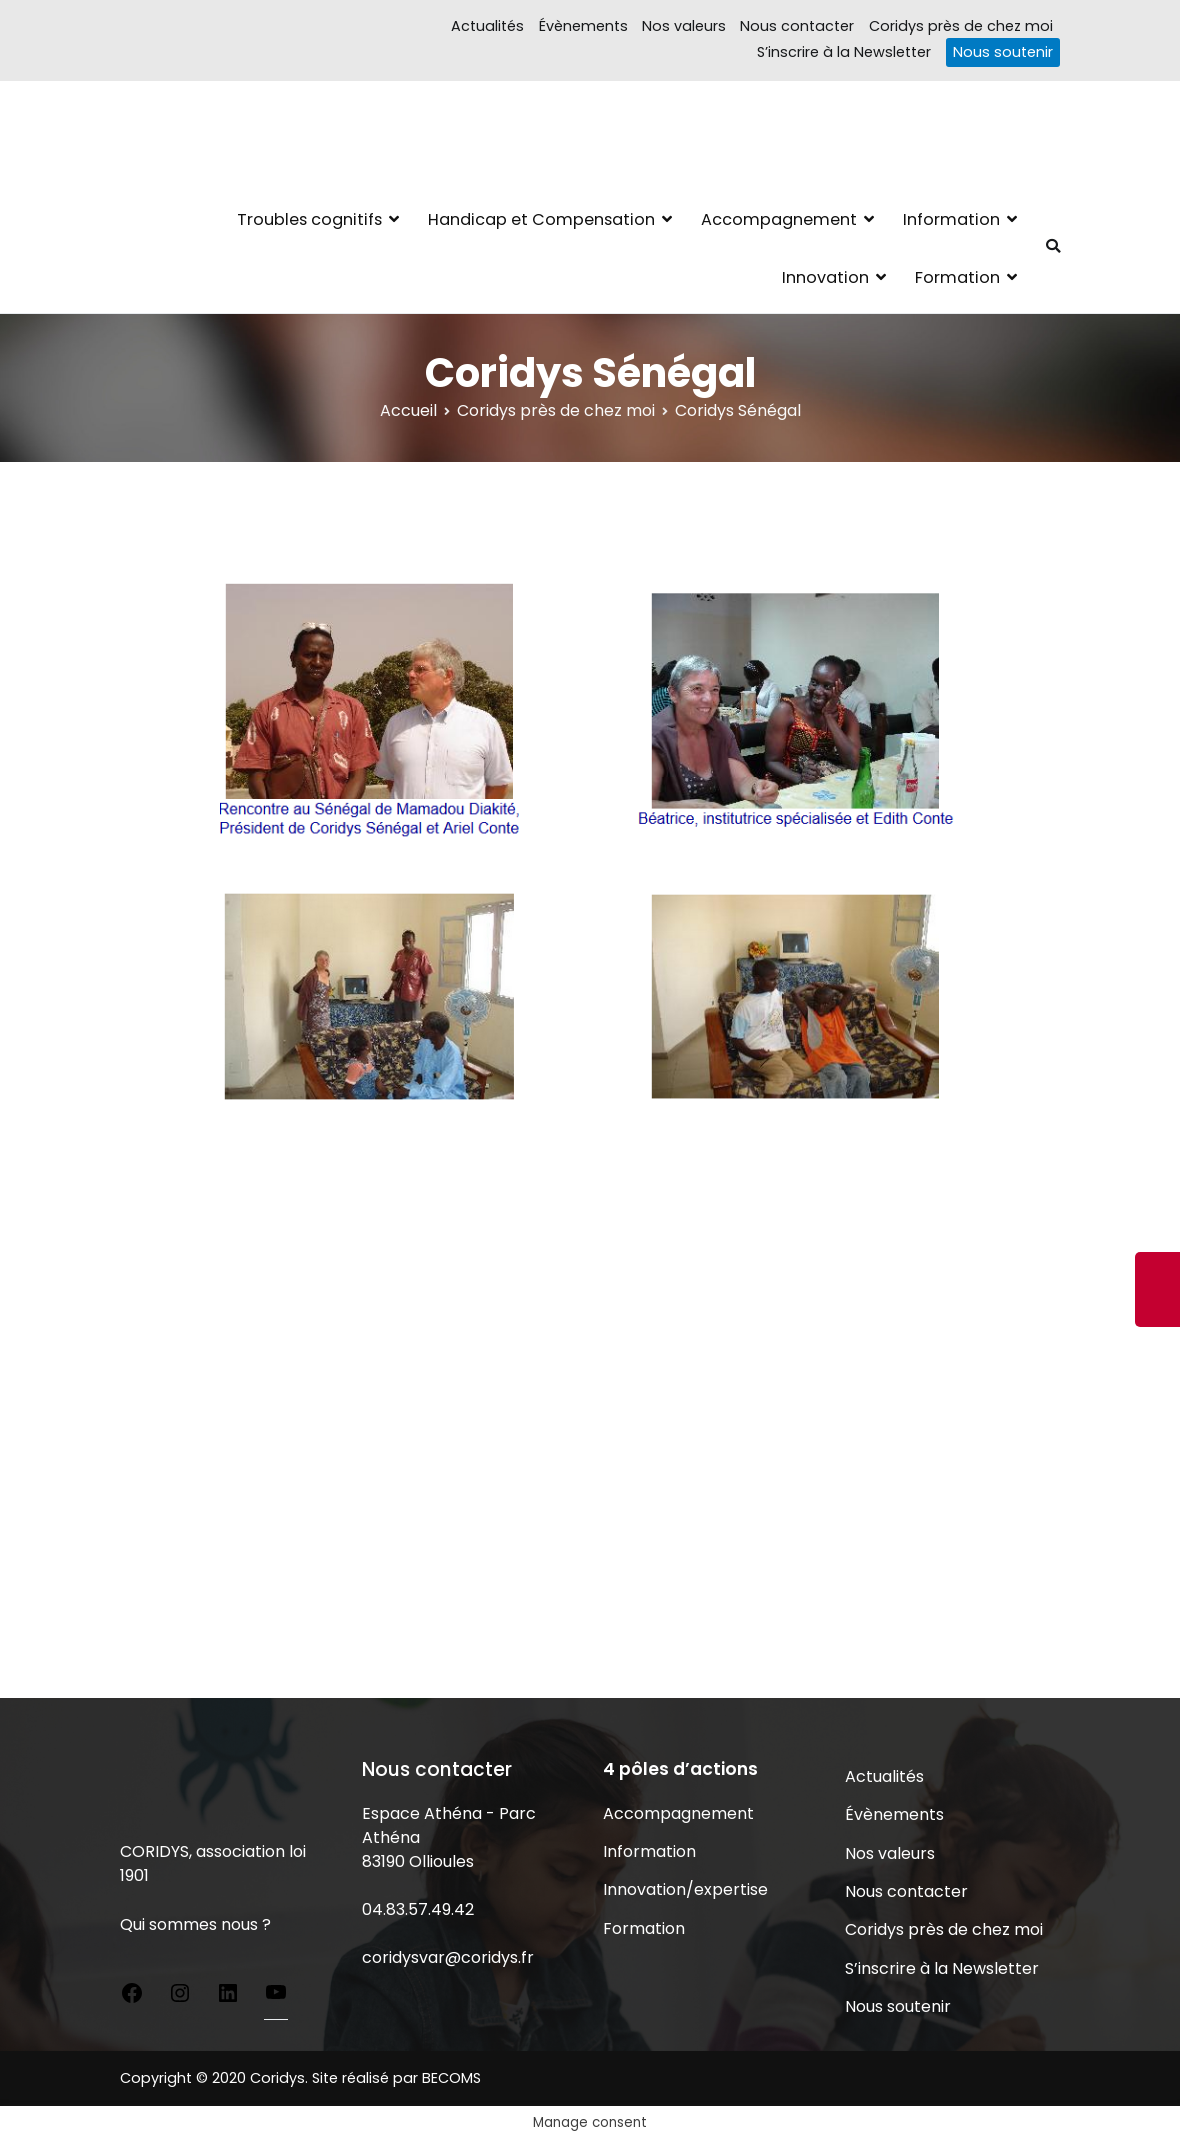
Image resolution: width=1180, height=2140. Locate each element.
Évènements (583, 26)
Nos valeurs (684, 26)
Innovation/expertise (685, 1889)
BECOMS (451, 2078)
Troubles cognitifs (309, 219)
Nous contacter (797, 26)
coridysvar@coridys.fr (448, 1957)
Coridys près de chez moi (961, 26)
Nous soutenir (1003, 52)
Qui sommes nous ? (195, 1924)
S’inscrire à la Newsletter (844, 52)
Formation (957, 277)
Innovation (825, 277)
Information (951, 219)
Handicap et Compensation (541, 219)
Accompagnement (779, 219)
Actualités (487, 26)
